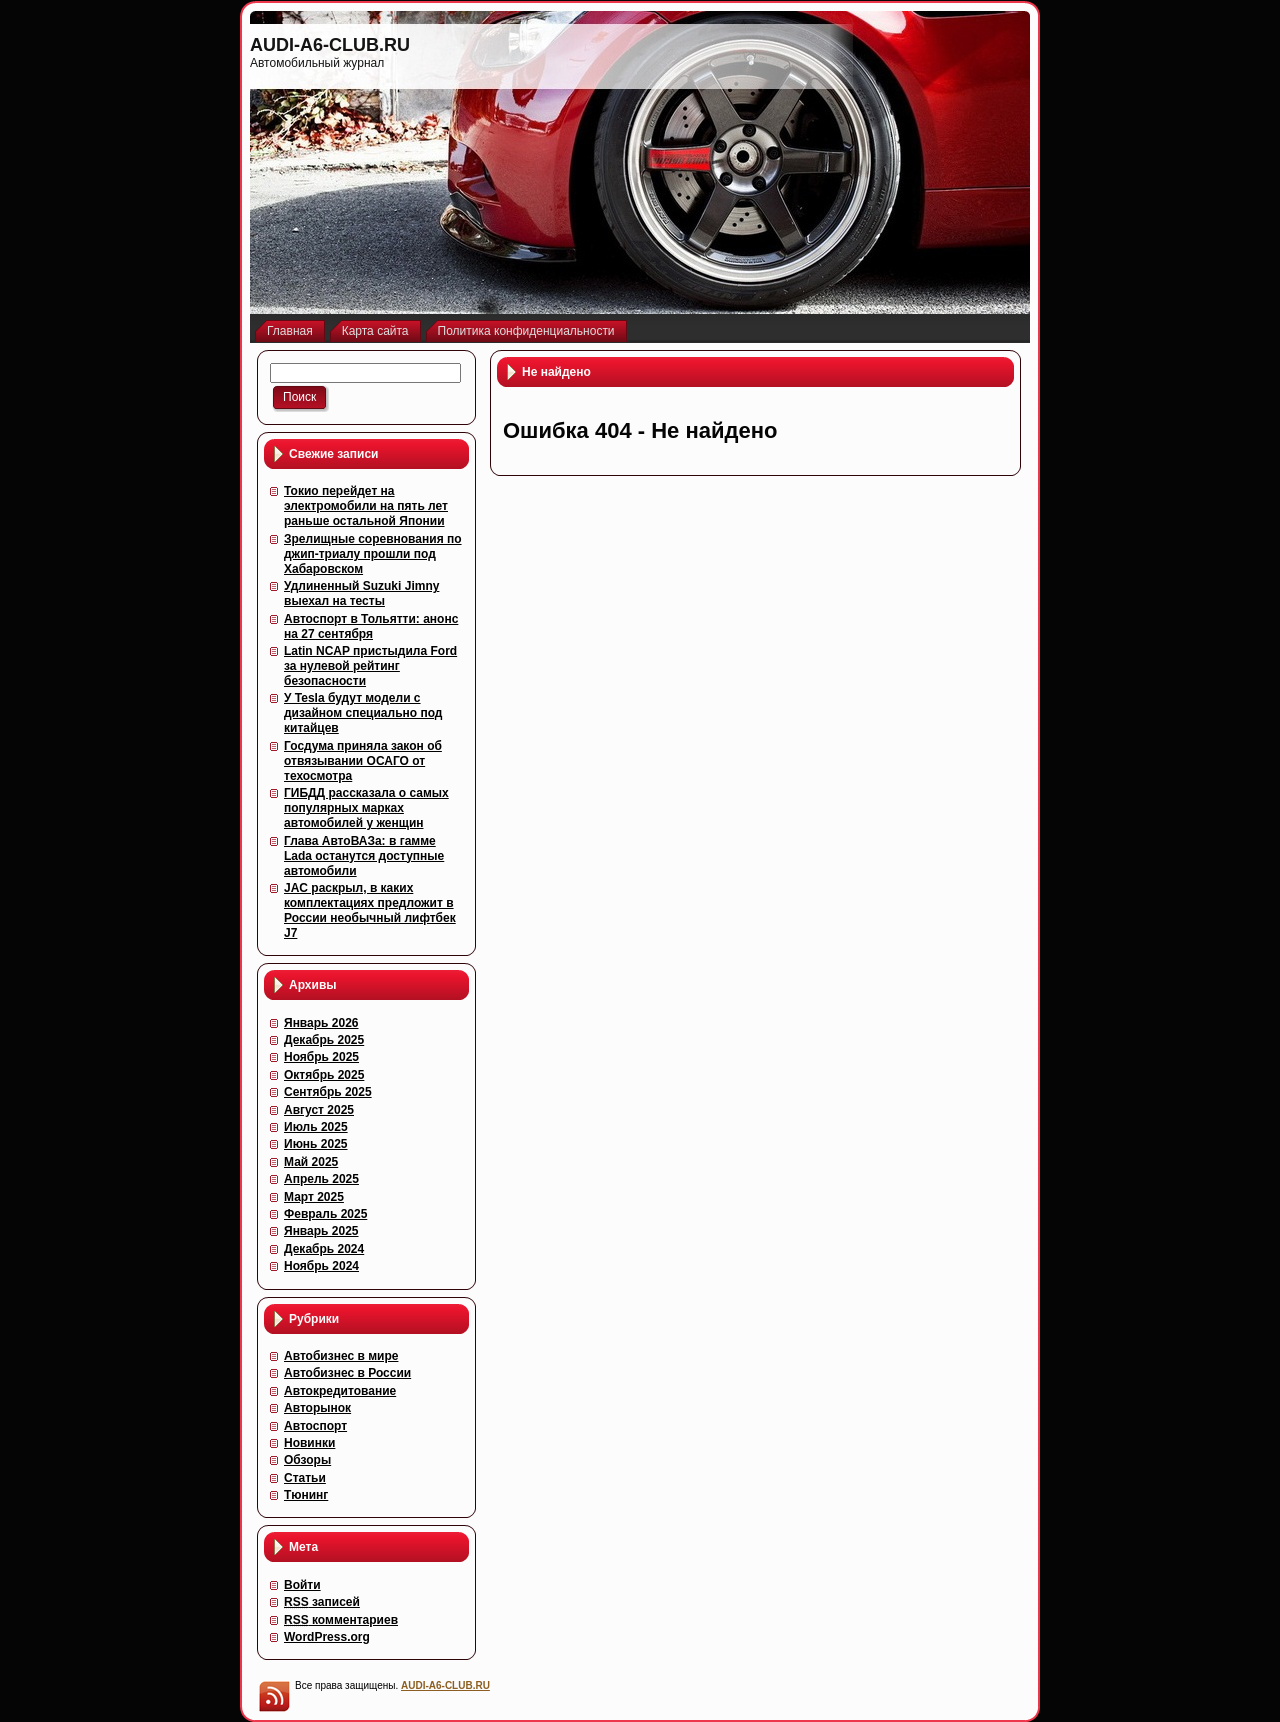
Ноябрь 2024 (321, 1266)
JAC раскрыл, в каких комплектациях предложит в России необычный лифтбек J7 (370, 910)
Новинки (309, 1443)
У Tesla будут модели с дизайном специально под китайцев (363, 713)
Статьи (305, 1478)
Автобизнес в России (347, 1373)
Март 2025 (314, 1197)
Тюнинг (306, 1495)
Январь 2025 (321, 1231)
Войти (302, 1585)
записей (322, 1602)
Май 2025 (311, 1162)
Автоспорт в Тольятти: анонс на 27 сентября (371, 626)
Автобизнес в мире (341, 1356)
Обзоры (307, 1460)
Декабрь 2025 (324, 1040)
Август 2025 (319, 1110)
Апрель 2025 (321, 1179)
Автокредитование (340, 1391)
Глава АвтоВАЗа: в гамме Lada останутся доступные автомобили (364, 856)
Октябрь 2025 (324, 1075)
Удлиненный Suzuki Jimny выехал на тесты (361, 593)
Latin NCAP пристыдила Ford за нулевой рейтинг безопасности (370, 666)
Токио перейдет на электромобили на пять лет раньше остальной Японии (366, 506)
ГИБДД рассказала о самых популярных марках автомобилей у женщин (366, 808)
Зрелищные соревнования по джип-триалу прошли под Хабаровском (373, 554)
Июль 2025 (316, 1127)
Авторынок (317, 1408)
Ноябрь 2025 (321, 1057)
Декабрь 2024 (324, 1249)
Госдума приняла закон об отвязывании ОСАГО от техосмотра (363, 761)
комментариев (341, 1620)
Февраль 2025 (325, 1214)
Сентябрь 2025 (328, 1092)
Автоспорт (315, 1426)
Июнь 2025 (316, 1144)
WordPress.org (327, 1637)
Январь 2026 (321, 1023)
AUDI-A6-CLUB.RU (330, 45)
